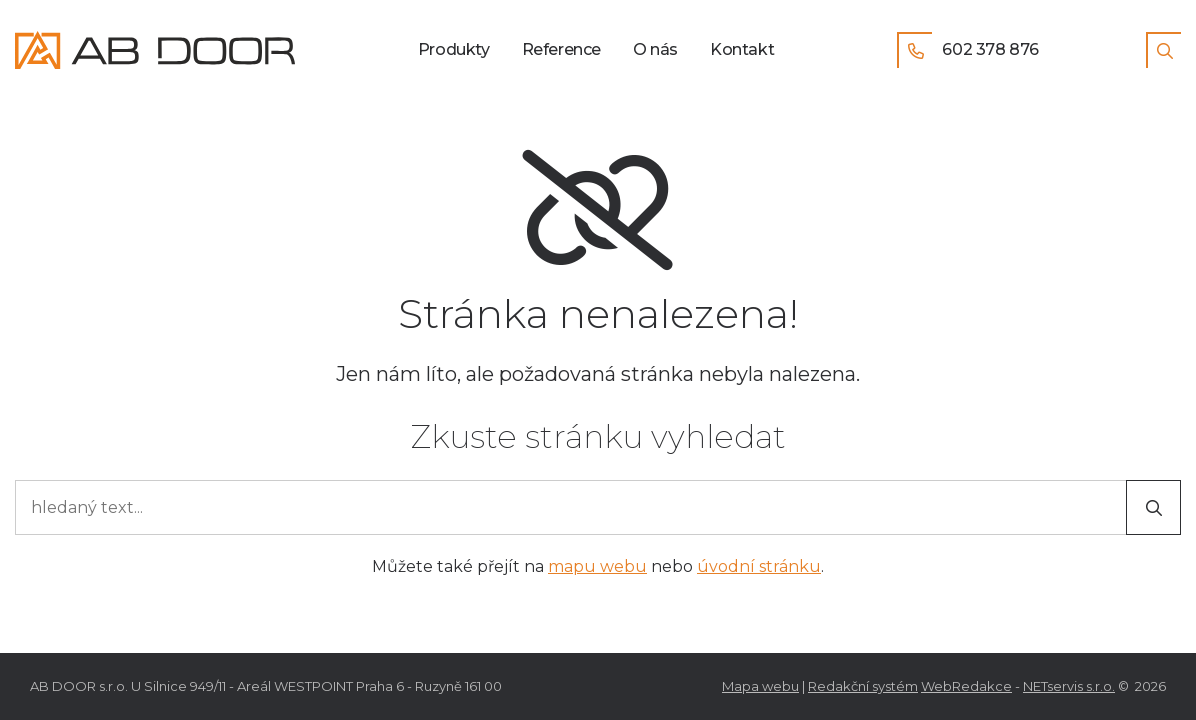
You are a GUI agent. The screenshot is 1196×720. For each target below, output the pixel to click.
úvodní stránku (759, 566)
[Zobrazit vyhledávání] (1163, 50)
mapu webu (597, 566)
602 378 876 (968, 50)
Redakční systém (863, 686)
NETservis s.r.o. (1069, 686)
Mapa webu (760, 686)
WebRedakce (966, 686)
